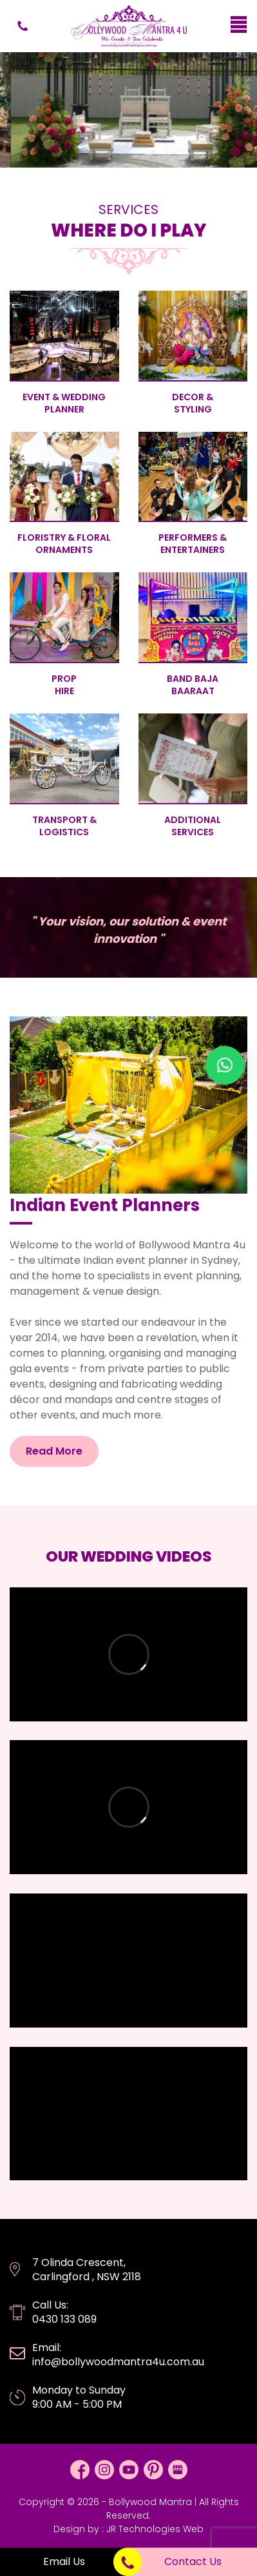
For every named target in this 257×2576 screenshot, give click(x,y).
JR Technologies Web (155, 2529)
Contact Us (193, 2561)
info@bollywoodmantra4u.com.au (118, 2361)
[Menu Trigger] (239, 24)
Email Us (64, 2561)
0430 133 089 (22, 26)
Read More (54, 1451)
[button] (224, 1065)
